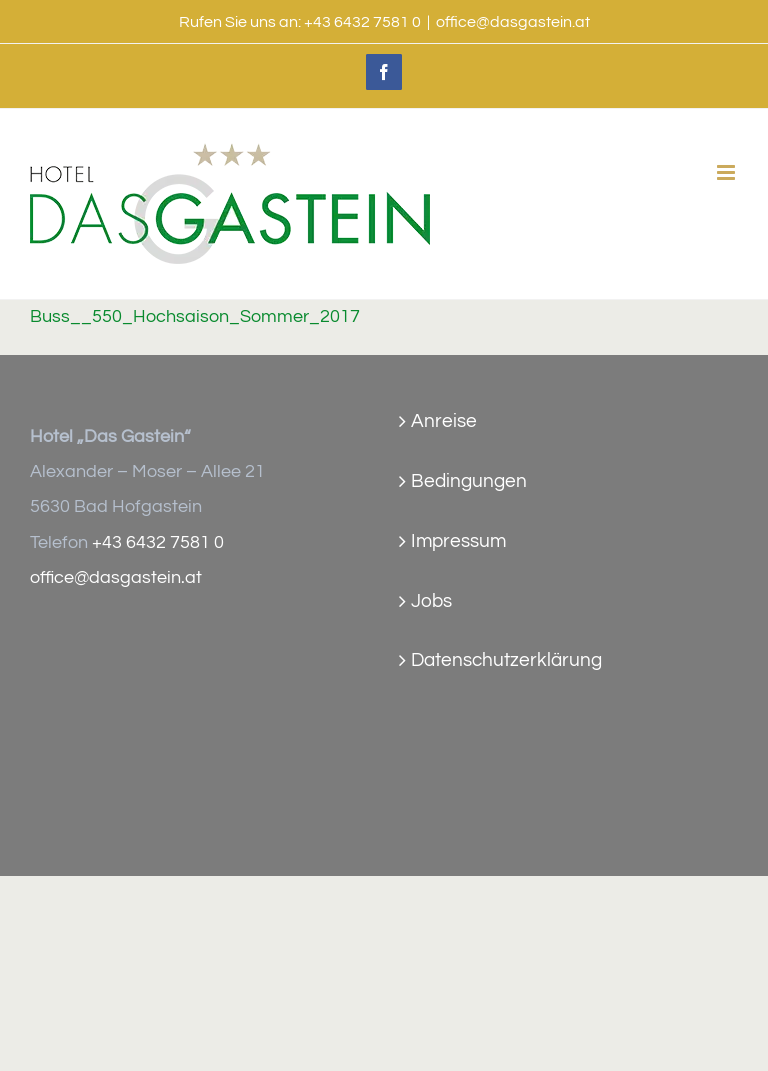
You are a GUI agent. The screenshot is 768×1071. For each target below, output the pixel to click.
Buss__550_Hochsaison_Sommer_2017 (195, 317)
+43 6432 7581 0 (362, 22)
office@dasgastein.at (513, 22)
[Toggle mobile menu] (727, 172)
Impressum (458, 541)
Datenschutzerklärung (506, 660)
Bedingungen (469, 481)
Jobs (431, 601)
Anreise (444, 421)
